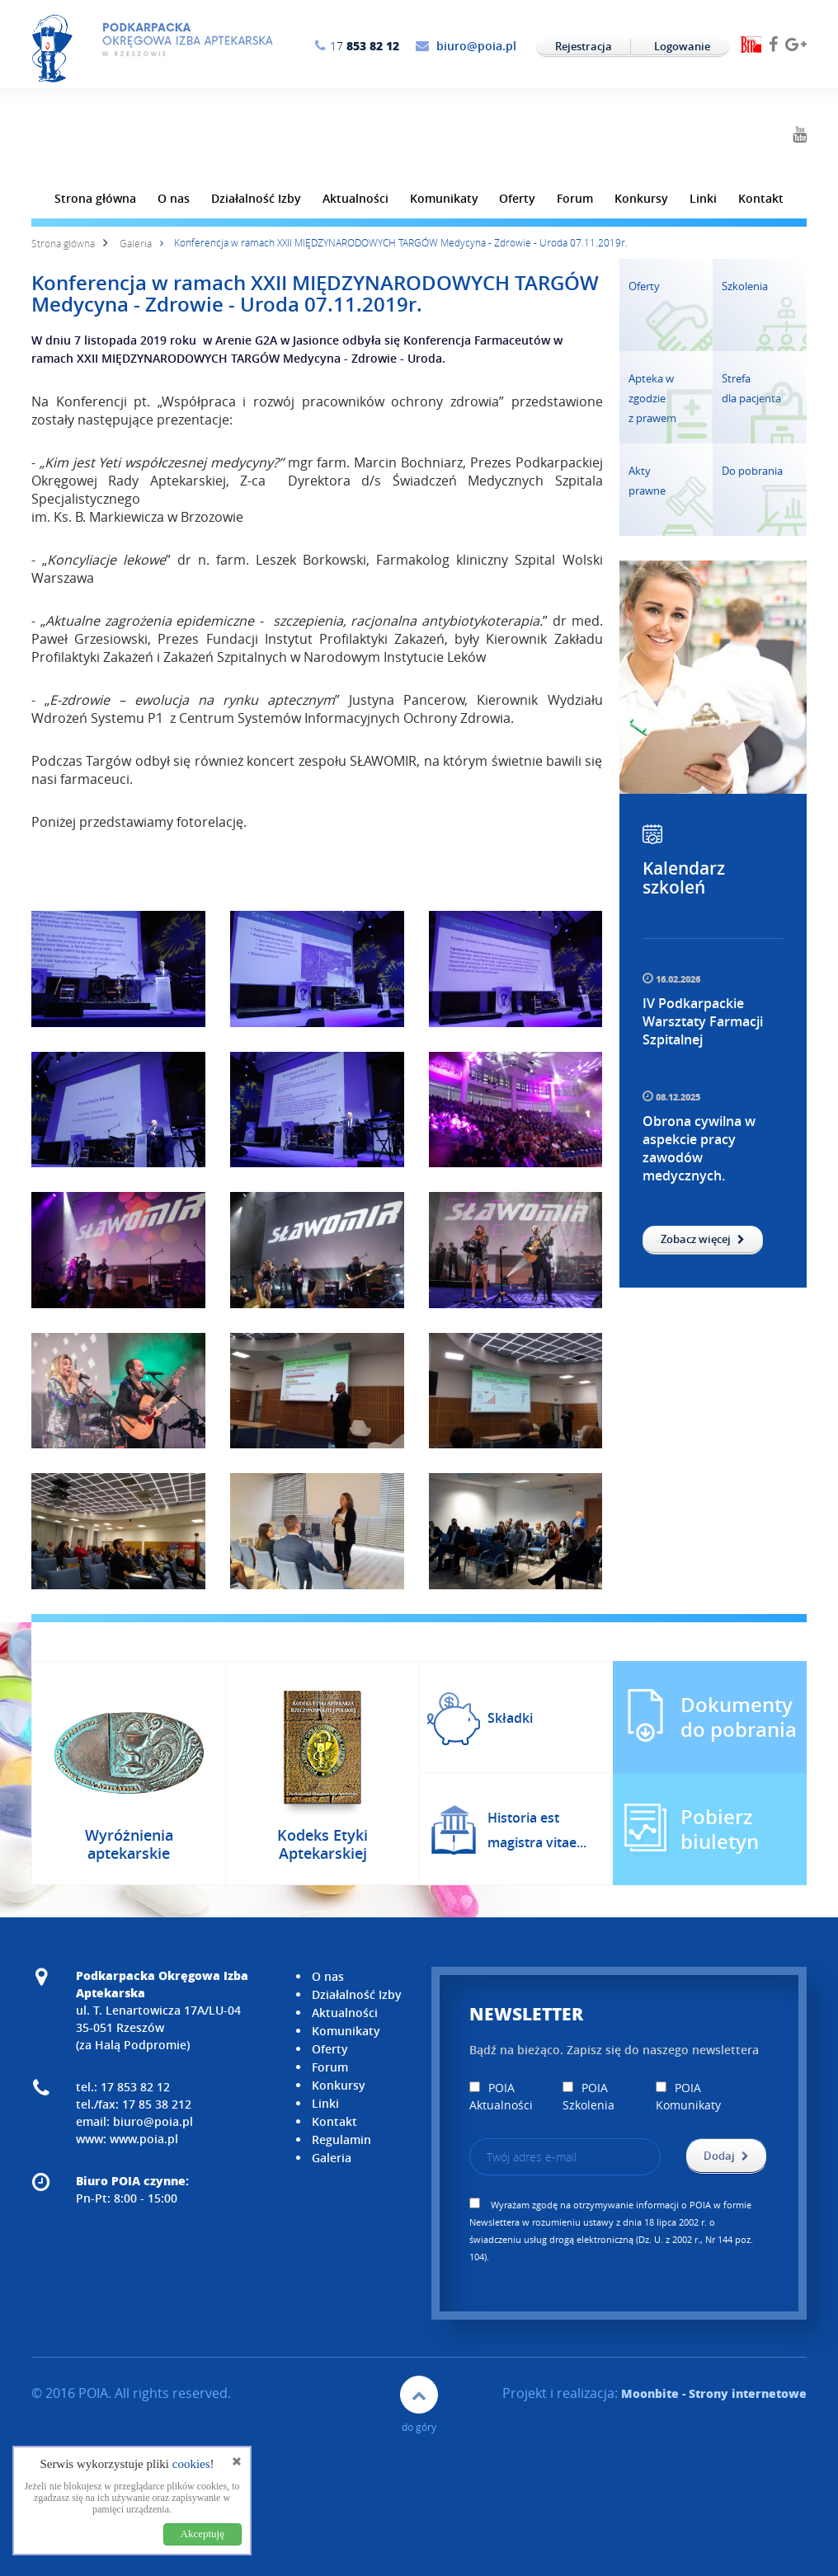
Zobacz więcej (703, 1239)
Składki (510, 1718)
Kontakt (761, 198)
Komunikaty (444, 198)
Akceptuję (202, 2533)
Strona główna (95, 198)
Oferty (517, 198)
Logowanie (682, 46)
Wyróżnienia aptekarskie (129, 1844)
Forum (575, 198)
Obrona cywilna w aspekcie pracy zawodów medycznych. (699, 1148)
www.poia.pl (144, 2139)
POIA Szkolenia (588, 2096)
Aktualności (355, 198)
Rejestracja (583, 46)
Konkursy (641, 198)
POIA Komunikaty (688, 2096)
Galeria (136, 243)
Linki (703, 198)
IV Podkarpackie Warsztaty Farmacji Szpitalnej (703, 1021)
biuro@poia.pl (476, 46)
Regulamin (341, 2139)
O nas (174, 198)
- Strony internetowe (714, 2393)
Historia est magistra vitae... (536, 1830)
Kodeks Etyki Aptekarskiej (322, 1844)
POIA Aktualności (501, 2096)
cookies (191, 2463)
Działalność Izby (256, 198)
